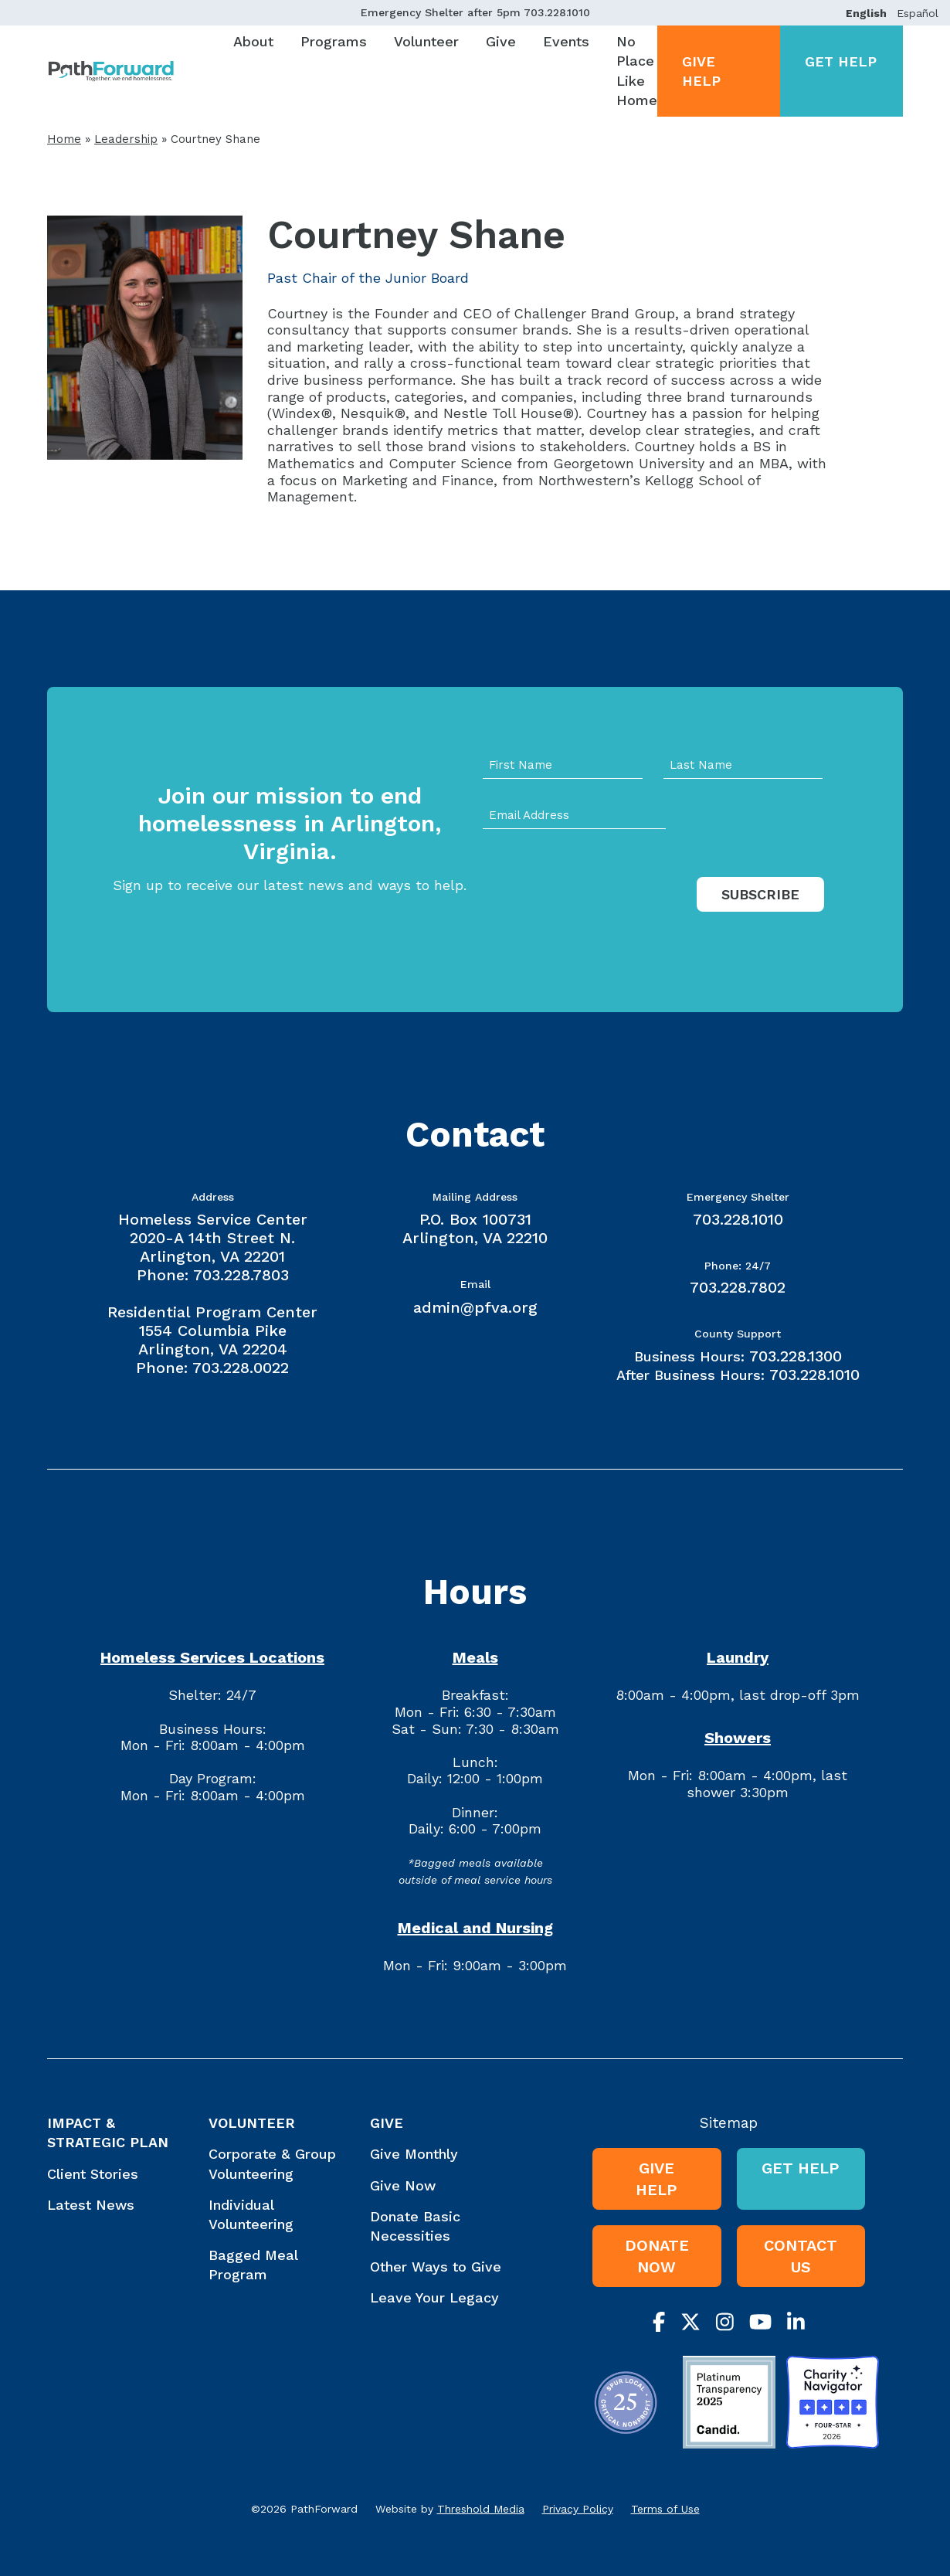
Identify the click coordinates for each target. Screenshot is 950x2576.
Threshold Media (480, 2509)
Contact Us (800, 2256)
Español (917, 13)
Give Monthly (414, 2154)
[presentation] (600, 910)
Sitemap (729, 2123)
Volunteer (426, 41)
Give (501, 41)
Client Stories (92, 2174)
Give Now (403, 2185)
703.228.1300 (795, 1356)
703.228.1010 (557, 12)
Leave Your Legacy (434, 2297)
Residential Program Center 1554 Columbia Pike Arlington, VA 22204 (212, 1330)
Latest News (90, 2205)
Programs (333, 41)
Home (64, 139)
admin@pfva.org (475, 1307)
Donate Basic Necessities (415, 2226)
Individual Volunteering (251, 2214)
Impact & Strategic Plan (107, 2132)
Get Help (841, 61)
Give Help (701, 71)
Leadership (126, 139)
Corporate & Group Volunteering (272, 2163)
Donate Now (657, 2256)
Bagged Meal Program (253, 2264)
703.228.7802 (737, 1287)
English (866, 13)
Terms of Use (665, 2509)
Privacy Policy (577, 2509)
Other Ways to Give (435, 2266)
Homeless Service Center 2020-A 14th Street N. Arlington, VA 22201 (212, 1238)
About (253, 41)
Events (566, 41)
